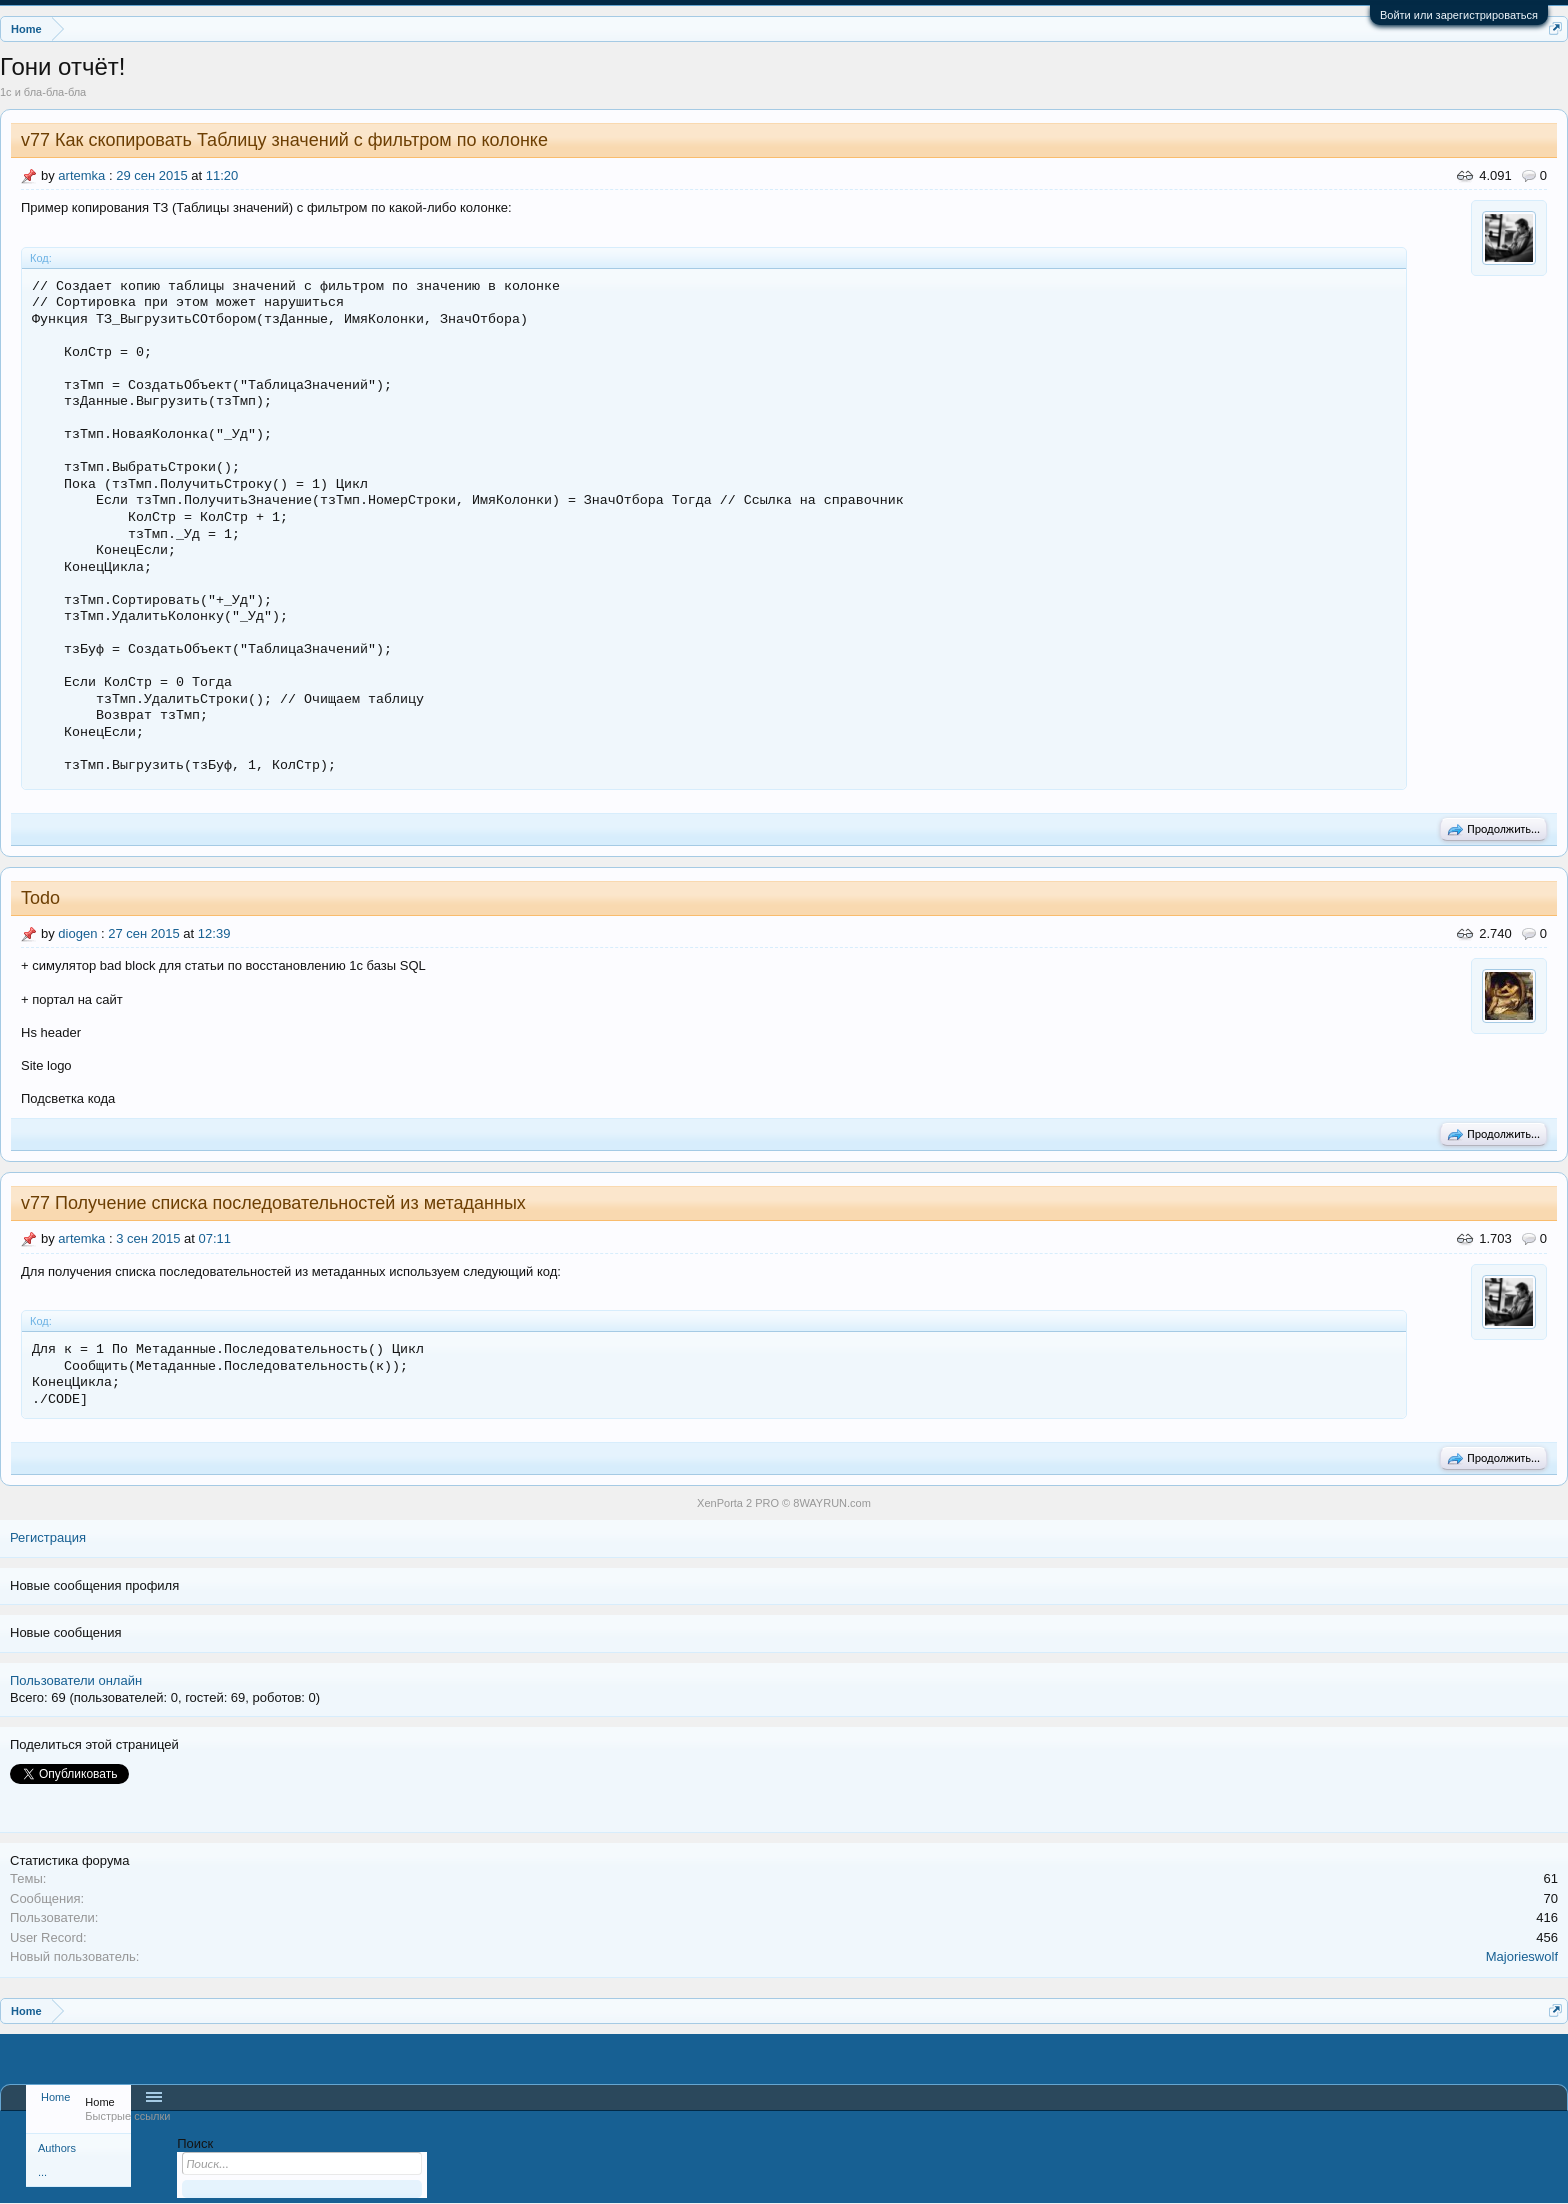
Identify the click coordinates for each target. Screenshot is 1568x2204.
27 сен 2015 (144, 933)
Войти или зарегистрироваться (1459, 15)
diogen (77, 933)
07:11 (215, 1238)
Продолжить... (1493, 830)
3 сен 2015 (148, 1238)
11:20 (222, 175)
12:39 (214, 933)
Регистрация (48, 1537)
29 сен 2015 (152, 175)
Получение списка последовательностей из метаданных (290, 1203)
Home (55, 2097)
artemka (81, 175)
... (42, 2172)
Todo (40, 898)
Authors (57, 2148)
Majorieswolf (1522, 1956)
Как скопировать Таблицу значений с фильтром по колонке (301, 140)
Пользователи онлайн (76, 1680)
